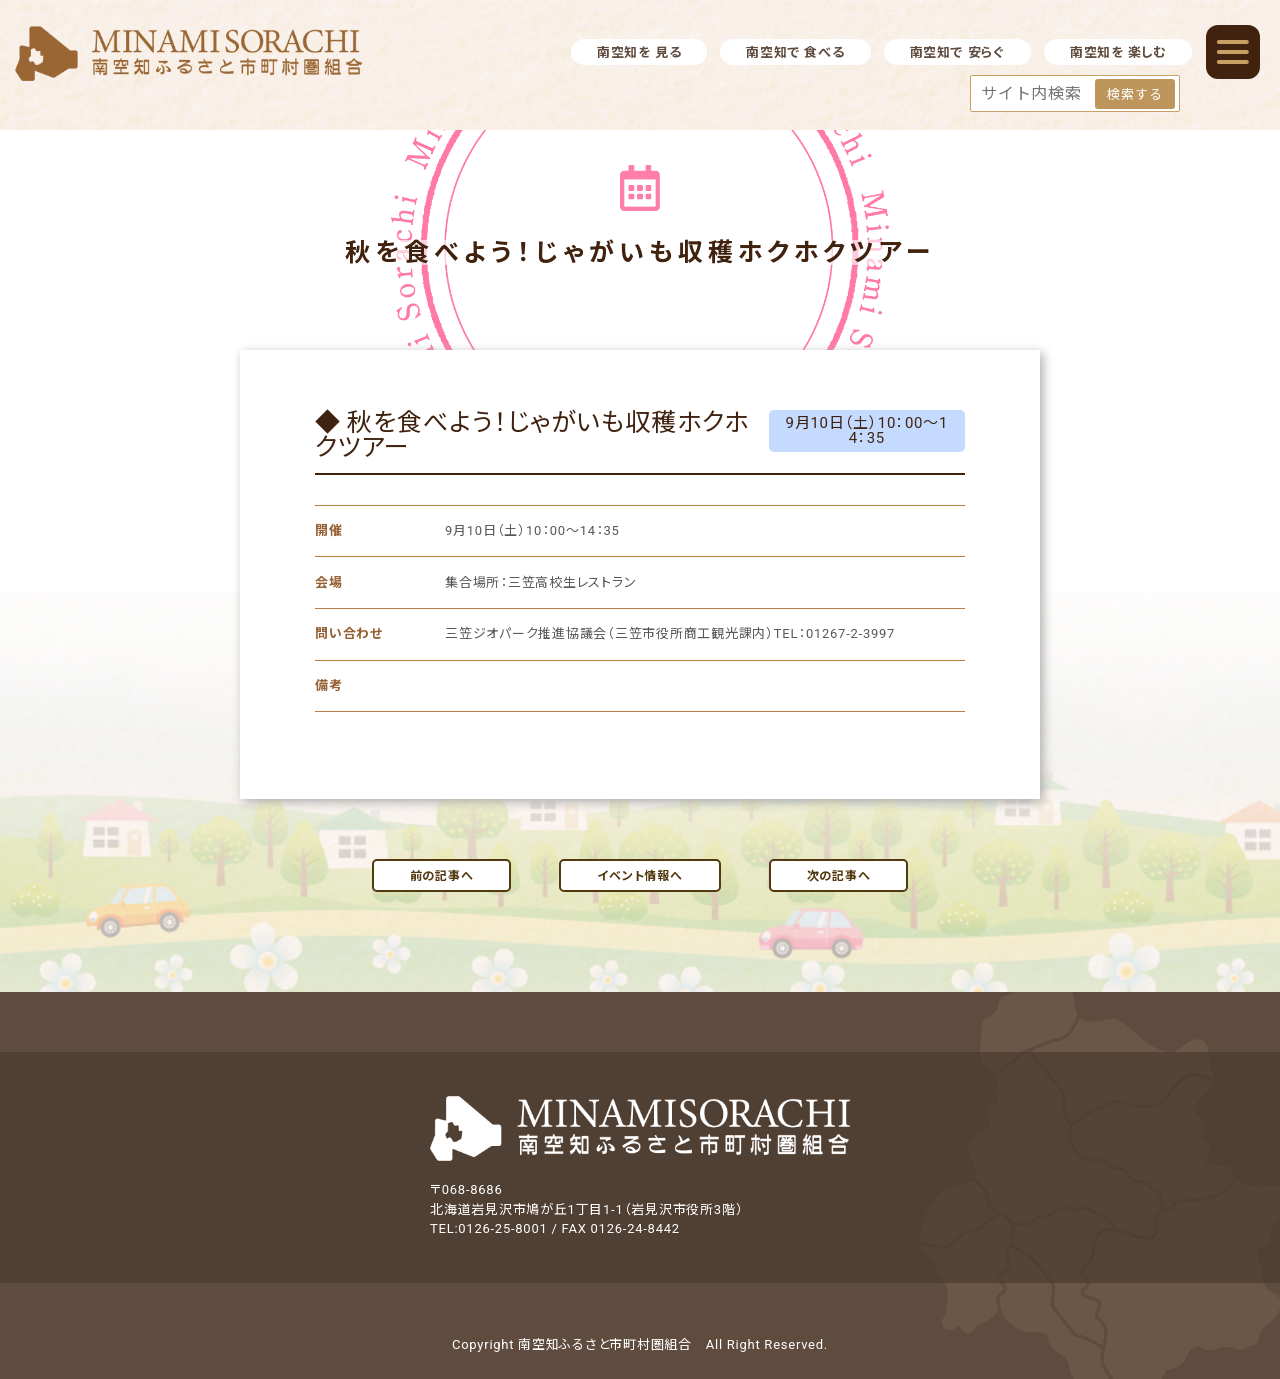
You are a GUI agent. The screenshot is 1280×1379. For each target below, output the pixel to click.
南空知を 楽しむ (1118, 52)
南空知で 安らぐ (957, 52)
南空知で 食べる (795, 52)
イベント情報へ (639, 876)
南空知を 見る (639, 52)
